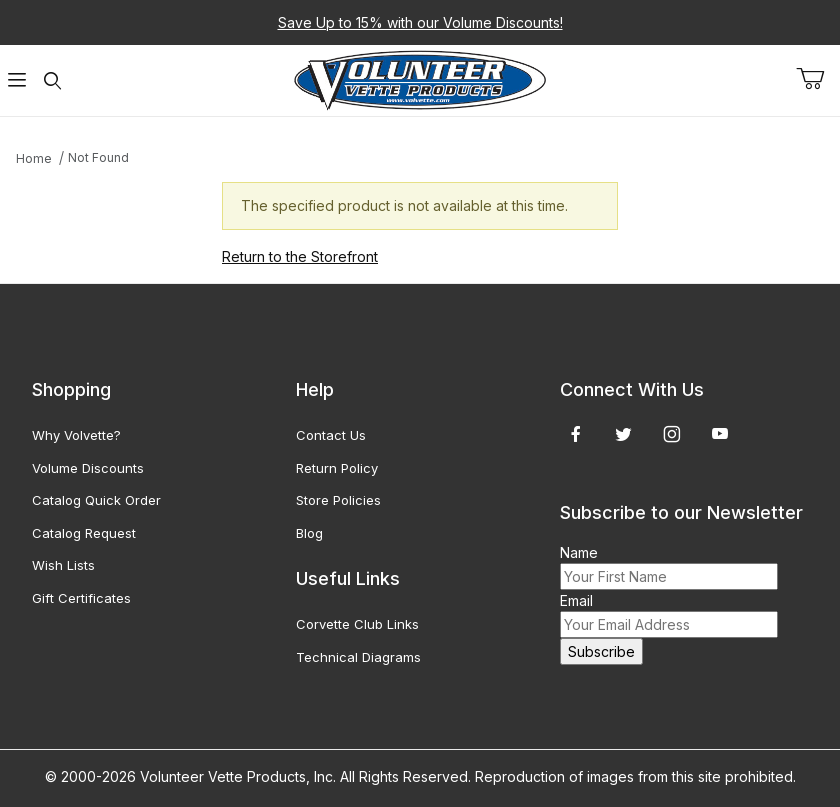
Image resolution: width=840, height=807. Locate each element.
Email (576, 600)
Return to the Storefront (300, 256)
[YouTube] (720, 434)
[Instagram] (672, 434)
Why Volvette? (76, 435)
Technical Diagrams (358, 657)
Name (579, 552)
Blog (309, 533)
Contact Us (331, 435)
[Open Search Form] (52, 80)
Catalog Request (84, 533)
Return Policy (337, 468)
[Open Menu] (17, 80)
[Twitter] (623, 434)
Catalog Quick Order (96, 500)
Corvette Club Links (357, 624)
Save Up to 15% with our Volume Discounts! (420, 22)
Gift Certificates (81, 598)
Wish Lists (63, 565)
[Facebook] (576, 434)
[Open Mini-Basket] (818, 79)
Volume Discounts (88, 468)
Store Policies (338, 500)
